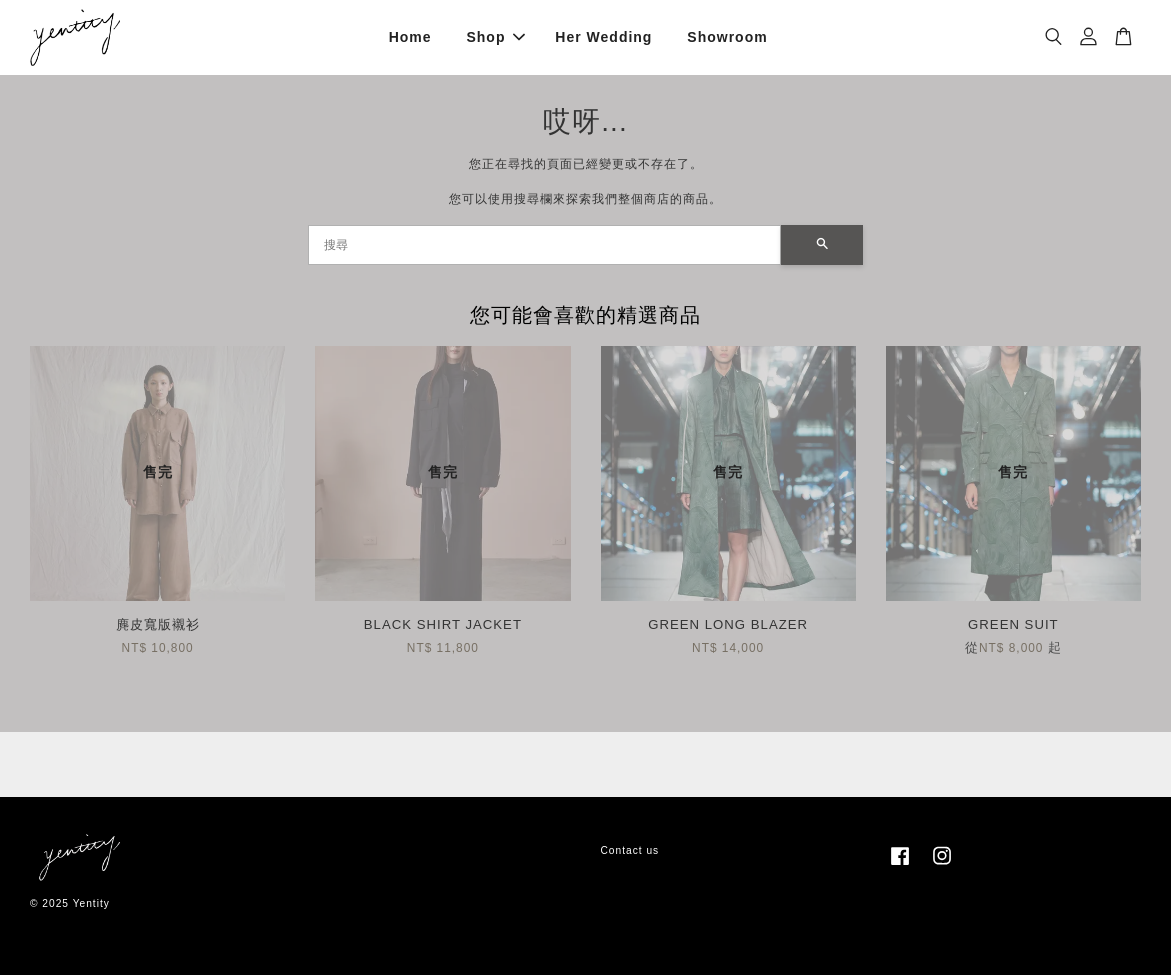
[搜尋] (545, 247)
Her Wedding (603, 38)
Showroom (727, 38)
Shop (495, 38)
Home (410, 38)
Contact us (630, 852)
